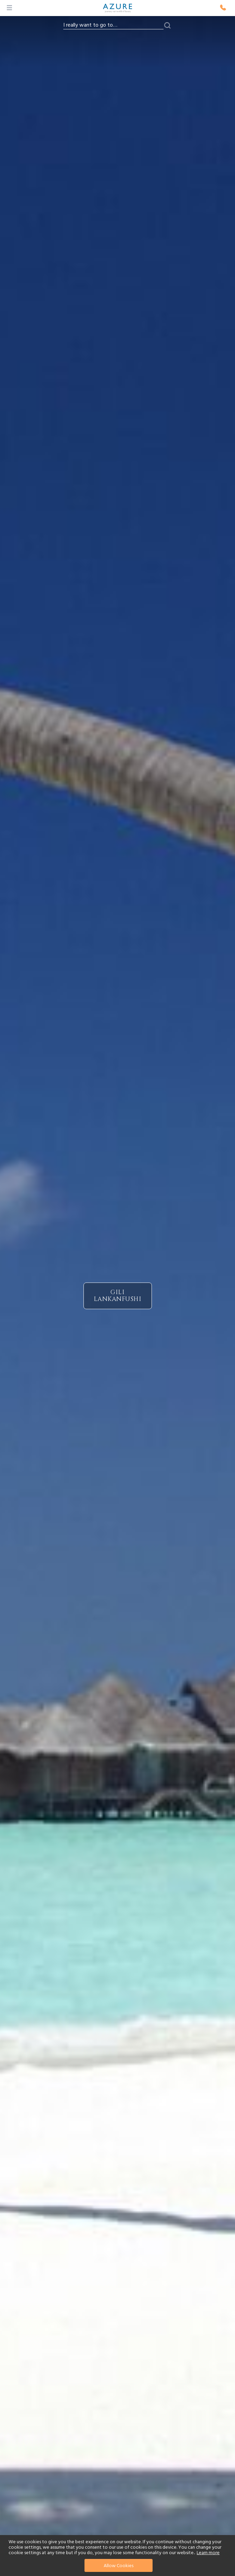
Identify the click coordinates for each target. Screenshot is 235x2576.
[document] (118, 2555)
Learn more (208, 2552)
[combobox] (113, 25)
